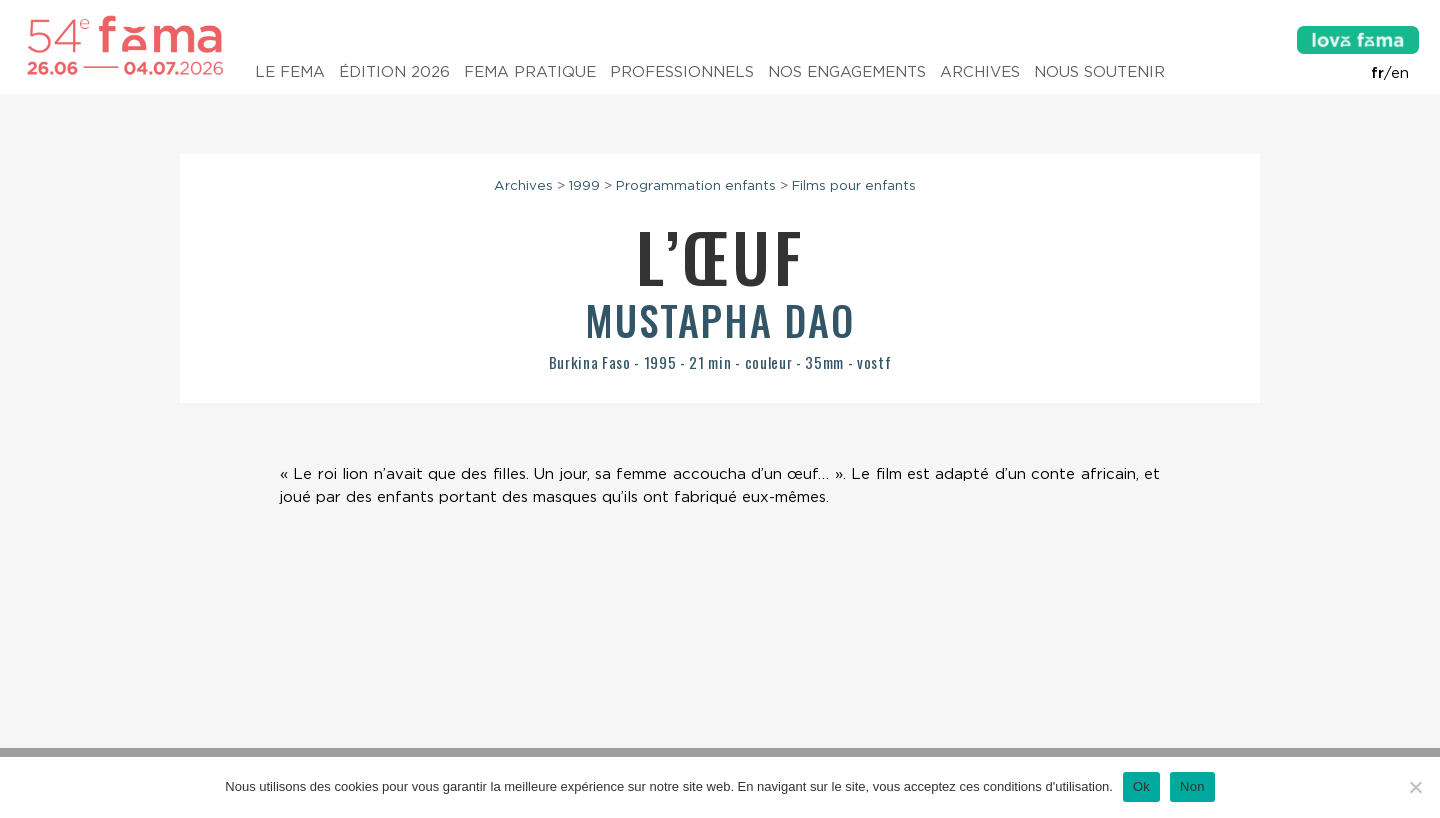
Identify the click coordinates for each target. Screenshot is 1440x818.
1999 (584, 185)
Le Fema (290, 72)
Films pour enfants (854, 185)
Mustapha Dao (720, 320)
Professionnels (682, 72)
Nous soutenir (1099, 72)
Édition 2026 (394, 72)
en (1400, 73)
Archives (980, 72)
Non (1192, 786)
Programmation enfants (696, 185)
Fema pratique (530, 72)
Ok (1141, 786)
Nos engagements (847, 72)
